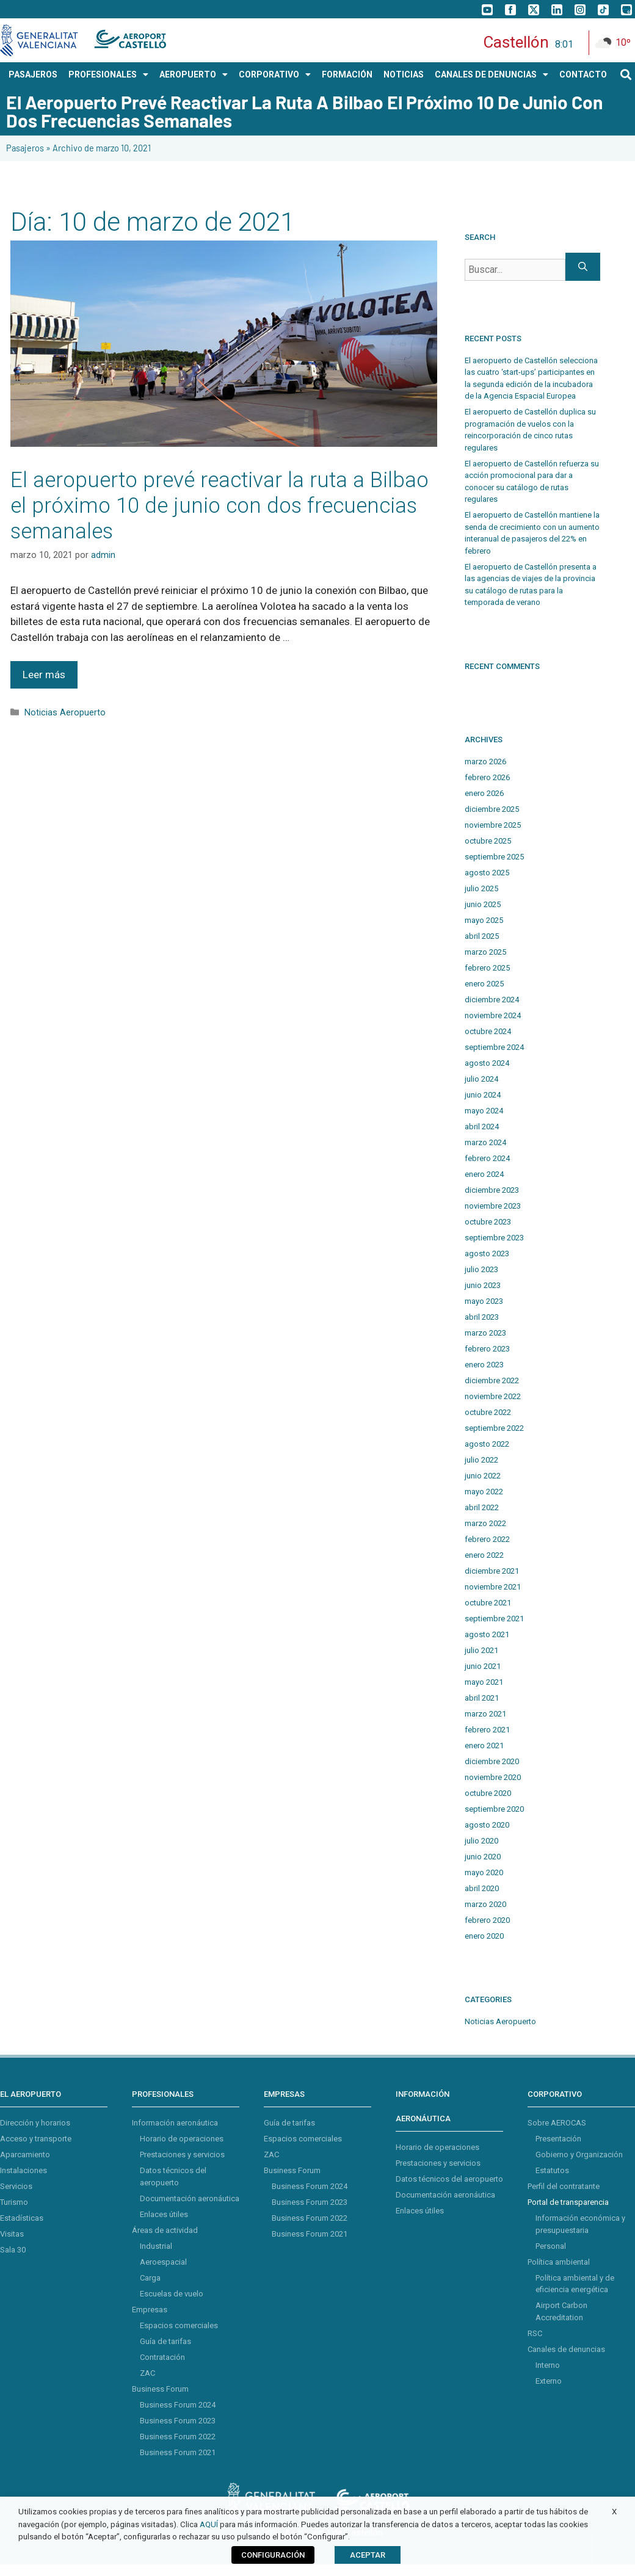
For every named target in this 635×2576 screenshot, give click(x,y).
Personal (550, 2246)
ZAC (147, 2373)
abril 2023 (482, 1317)
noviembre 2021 (493, 1586)
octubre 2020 (488, 1793)
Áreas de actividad (165, 2230)
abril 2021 (482, 1697)
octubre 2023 (488, 1221)
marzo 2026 (485, 761)
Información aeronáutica (175, 2122)
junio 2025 (483, 904)
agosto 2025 (487, 872)
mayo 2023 (484, 1301)
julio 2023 (481, 1269)
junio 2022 (483, 1475)
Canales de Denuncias (491, 74)
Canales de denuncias (566, 2349)
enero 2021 (484, 1745)
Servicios (16, 2186)
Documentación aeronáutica (189, 2198)
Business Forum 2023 (178, 2420)
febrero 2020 (487, 1920)
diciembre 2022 (492, 1380)
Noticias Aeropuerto (65, 712)
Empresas (149, 2309)
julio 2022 (481, 1459)
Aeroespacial (163, 2262)
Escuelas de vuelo (171, 2293)
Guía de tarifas (165, 2341)
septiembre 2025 (494, 856)
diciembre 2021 (492, 1571)
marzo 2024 (485, 1142)
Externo (548, 2381)
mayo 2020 (484, 1872)
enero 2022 (484, 1555)
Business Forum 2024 (178, 2404)
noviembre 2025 (493, 825)
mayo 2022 (484, 1491)
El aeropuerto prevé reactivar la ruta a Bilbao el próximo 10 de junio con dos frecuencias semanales (219, 506)
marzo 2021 (485, 1713)
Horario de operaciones (181, 2138)
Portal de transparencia (568, 2202)
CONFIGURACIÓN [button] (273, 2555)
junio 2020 (483, 1856)
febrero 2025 (487, 967)
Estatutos (552, 2170)
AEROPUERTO (193, 74)
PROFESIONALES (108, 74)
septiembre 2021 (494, 1618)
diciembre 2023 (492, 1190)
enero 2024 (484, 1174)
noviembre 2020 (493, 1777)
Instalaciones (23, 2170)
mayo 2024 (484, 1110)
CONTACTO (583, 74)
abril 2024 (482, 1126)
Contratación (162, 2357)
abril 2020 (482, 1888)
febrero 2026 (487, 777)
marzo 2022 (485, 1523)
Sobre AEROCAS (557, 2122)
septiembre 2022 (494, 1428)
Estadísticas (21, 2218)
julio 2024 (481, 1079)
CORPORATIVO (275, 74)
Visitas (12, 2233)
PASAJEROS (33, 74)
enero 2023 (484, 1364)
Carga (150, 2277)
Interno (547, 2365)
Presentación (558, 2138)
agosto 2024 (487, 1063)
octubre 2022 (488, 1412)
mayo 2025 (484, 920)
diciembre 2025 (492, 809)
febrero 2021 (487, 1729)
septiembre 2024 (494, 1047)
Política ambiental (559, 2262)
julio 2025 (481, 888)
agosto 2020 (487, 1824)
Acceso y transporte (35, 2138)
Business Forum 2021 (178, 2452)
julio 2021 (481, 1650)
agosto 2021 (487, 1634)
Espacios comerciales (179, 2325)
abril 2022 (482, 1507)
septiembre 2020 (494, 1809)
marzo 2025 (485, 952)
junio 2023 (483, 1285)
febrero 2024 (487, 1158)
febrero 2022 (487, 1539)
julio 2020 (481, 1840)
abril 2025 (482, 936)
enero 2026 (484, 793)
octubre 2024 (488, 1031)
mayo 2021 (484, 1682)
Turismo (14, 2202)
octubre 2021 (488, 1602)
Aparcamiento (25, 2154)
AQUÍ (209, 2524)
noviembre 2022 (493, 1396)
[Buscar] (582, 267)
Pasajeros (25, 148)
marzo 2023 (485, 1332)
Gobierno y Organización (579, 2154)
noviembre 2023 (493, 1205)
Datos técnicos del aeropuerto (449, 2178)
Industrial (156, 2246)
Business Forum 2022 (178, 2436)
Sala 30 (13, 2249)
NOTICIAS (403, 74)
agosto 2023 (487, 1253)
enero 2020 (484, 1936)
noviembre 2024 (493, 1015)
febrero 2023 (487, 1348)
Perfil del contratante (564, 2186)
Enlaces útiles (164, 2214)
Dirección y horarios (35, 2122)
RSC (535, 2333)
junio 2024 (483, 1094)
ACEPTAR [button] (367, 2555)
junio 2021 (483, 1666)
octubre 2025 (488, 840)
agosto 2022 (487, 1444)
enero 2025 (484, 983)
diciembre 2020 (492, 1761)
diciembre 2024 (492, 999)
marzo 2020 (485, 1904)
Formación (347, 74)
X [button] (614, 2511)
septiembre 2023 (494, 1237)
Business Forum (160, 2388)
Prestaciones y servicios (182, 2154)
